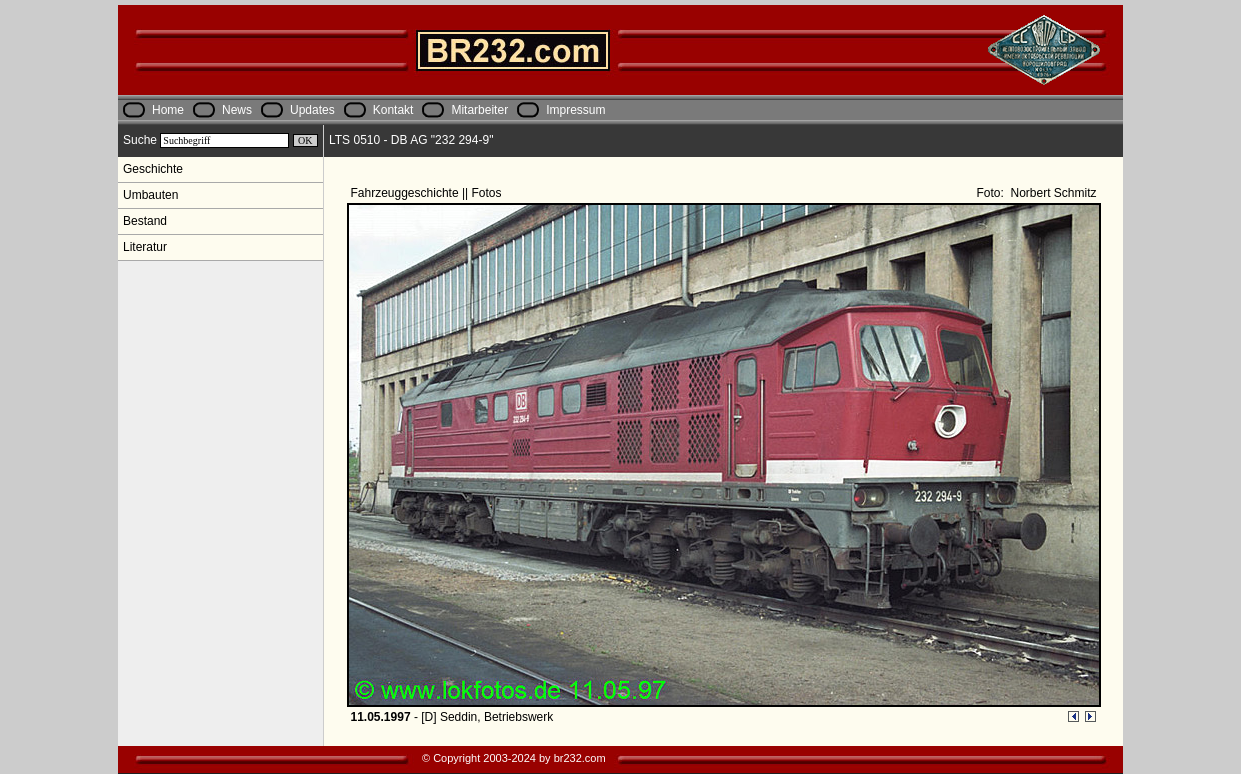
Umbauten (150, 195)
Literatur (145, 247)
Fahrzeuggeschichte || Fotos (428, 193)
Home (168, 110)
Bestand (145, 221)
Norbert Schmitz (1051, 193)
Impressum (575, 110)
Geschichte (153, 169)
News (237, 110)
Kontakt (393, 110)
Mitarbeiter (479, 110)
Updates (312, 110)
